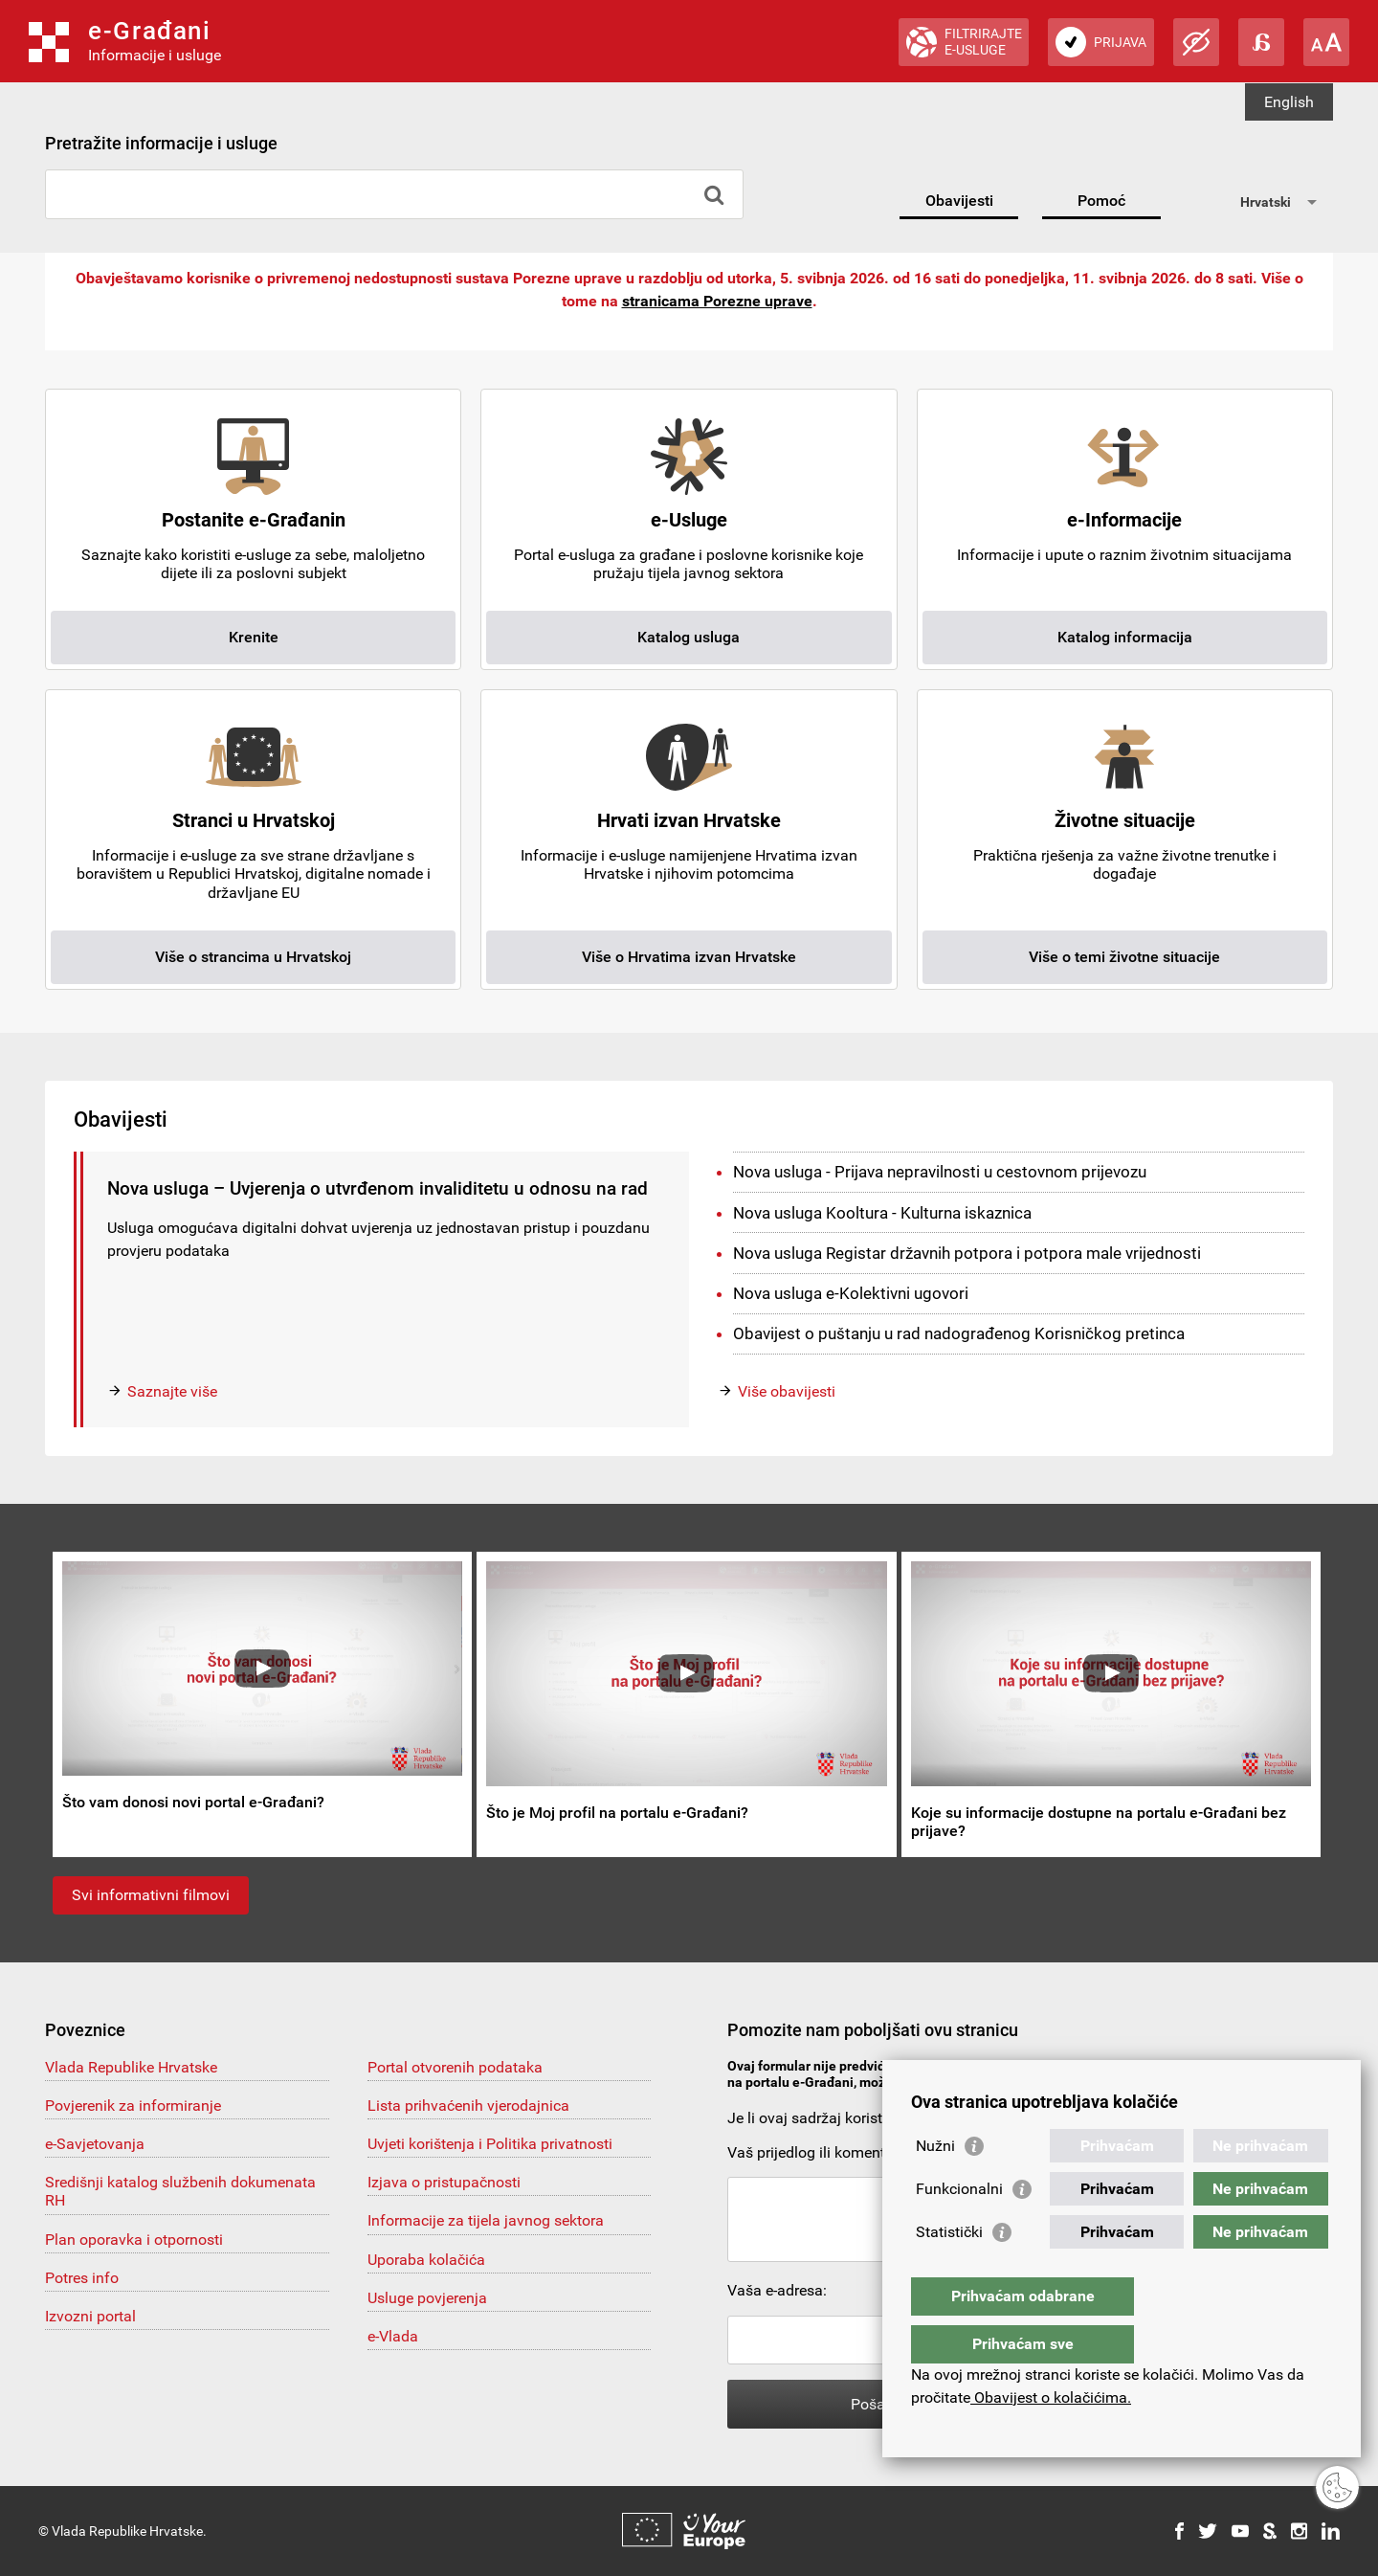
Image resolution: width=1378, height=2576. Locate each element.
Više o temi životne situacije (1124, 957)
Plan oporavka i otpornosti (134, 2239)
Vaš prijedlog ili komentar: (814, 2152)
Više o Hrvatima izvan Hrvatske (689, 957)
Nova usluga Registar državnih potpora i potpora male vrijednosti (967, 1253)
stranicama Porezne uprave (717, 301)
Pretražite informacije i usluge (161, 143)
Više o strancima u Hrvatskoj (253, 957)
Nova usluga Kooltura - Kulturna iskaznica (882, 1212)
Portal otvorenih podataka (455, 2067)
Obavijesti (959, 200)
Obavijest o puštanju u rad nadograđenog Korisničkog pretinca (959, 1333)
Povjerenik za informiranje (133, 2105)
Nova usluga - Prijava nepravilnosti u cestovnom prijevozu (939, 1171)
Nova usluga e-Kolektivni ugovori (850, 1293)
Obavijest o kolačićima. (1050, 2397)
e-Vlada (392, 2336)
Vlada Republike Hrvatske (131, 2067)
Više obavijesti (786, 1391)
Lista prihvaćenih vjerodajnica (468, 2105)
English (1289, 102)
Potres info (82, 2278)
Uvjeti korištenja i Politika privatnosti (489, 2144)
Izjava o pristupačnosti (444, 2182)
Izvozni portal (90, 2316)
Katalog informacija (1124, 637)
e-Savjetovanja (94, 2144)
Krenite (253, 637)
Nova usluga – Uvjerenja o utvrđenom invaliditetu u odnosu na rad (377, 1188)
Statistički (949, 2270)
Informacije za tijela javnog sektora (485, 2220)
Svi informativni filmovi (151, 1895)
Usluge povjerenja (427, 2298)
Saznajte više (172, 1391)
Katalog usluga (688, 637)
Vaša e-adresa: (777, 2290)
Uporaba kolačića (426, 2260)
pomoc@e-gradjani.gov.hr (1074, 2082)
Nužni (935, 2184)
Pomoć (1101, 200)
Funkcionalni (959, 2227)
